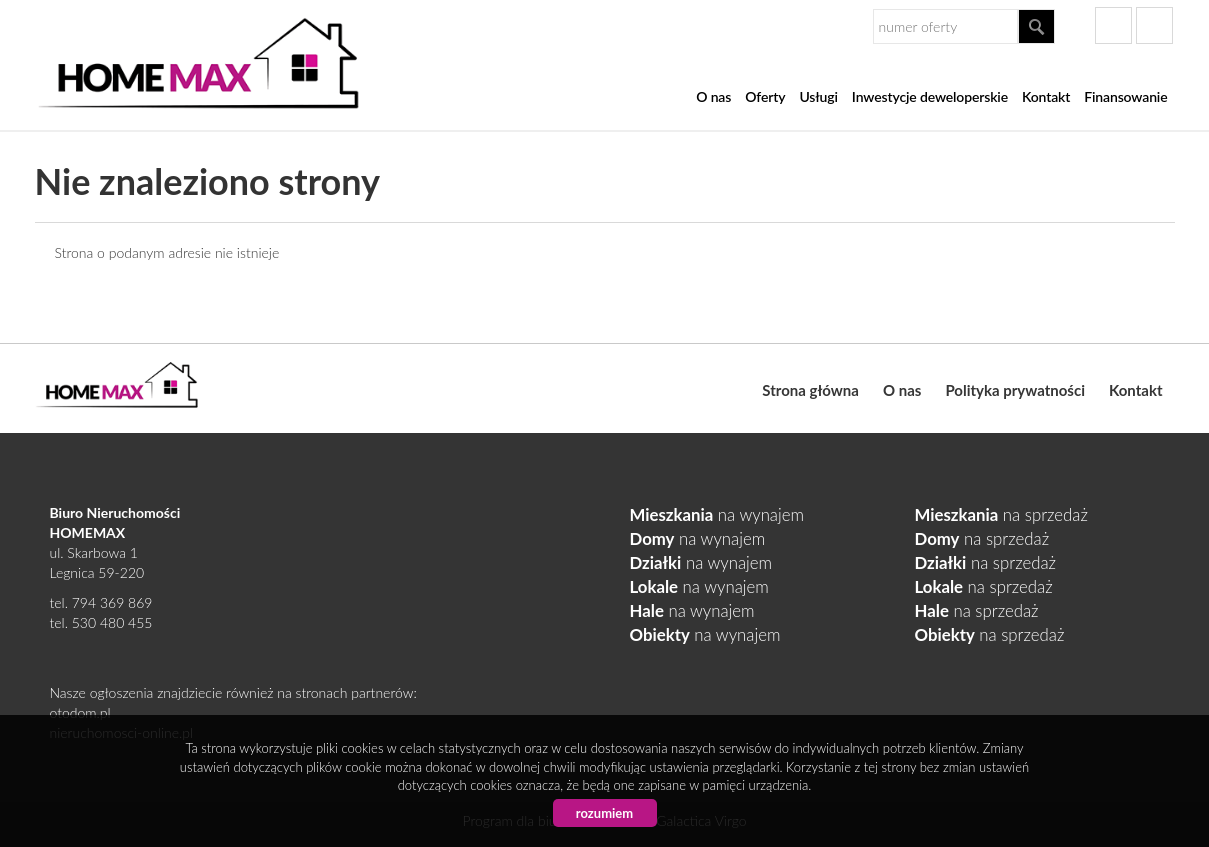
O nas (713, 96)
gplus (1154, 25)
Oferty (765, 96)
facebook (1113, 25)
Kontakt (1046, 96)
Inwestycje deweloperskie (930, 96)
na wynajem (717, 514)
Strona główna (810, 390)
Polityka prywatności (1015, 390)
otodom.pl (80, 712)
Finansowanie (1125, 96)
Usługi (818, 96)
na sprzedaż (1001, 514)
